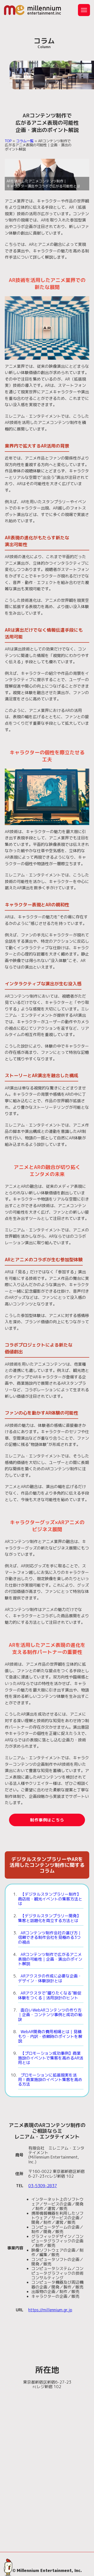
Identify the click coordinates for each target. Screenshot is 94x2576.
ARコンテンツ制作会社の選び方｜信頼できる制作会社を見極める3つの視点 (50, 1937)
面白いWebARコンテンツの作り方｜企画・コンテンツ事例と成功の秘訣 (50, 2014)
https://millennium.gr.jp (50, 2310)
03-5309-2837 (42, 2185)
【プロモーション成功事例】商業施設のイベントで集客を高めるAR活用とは (50, 2057)
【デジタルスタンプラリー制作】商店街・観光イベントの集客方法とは (50, 1898)
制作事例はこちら (47, 1820)
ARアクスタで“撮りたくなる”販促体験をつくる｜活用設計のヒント (49, 1995)
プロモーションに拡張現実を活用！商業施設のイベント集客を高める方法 (50, 2079)
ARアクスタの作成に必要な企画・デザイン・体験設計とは (50, 1978)
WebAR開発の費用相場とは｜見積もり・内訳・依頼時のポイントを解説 (50, 2036)
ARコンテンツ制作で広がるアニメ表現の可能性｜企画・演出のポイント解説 (50, 1959)
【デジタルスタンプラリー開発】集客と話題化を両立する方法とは (49, 1918)
